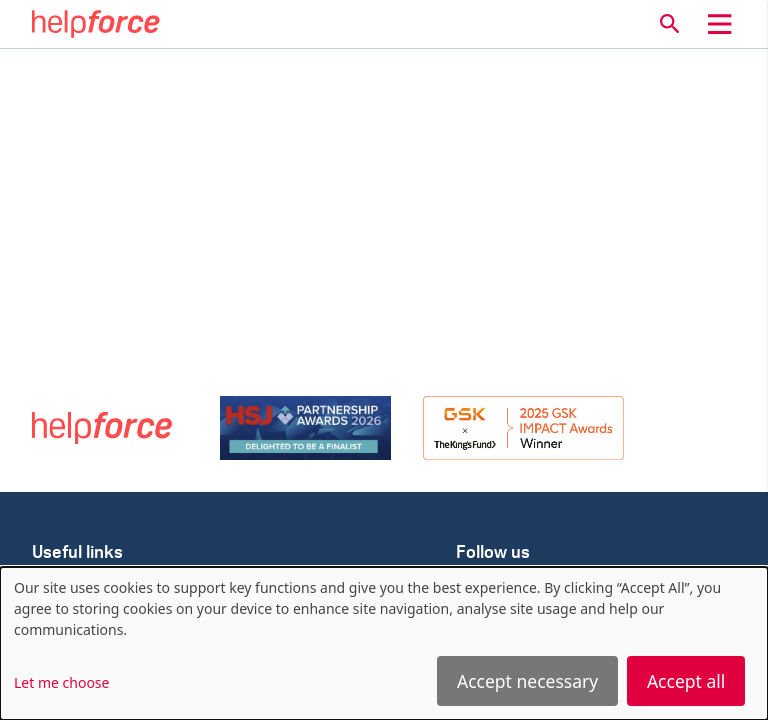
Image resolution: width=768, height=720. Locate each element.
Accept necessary (527, 681)
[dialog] (384, 643)
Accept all (686, 681)
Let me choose (61, 682)
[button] (670, 24)
